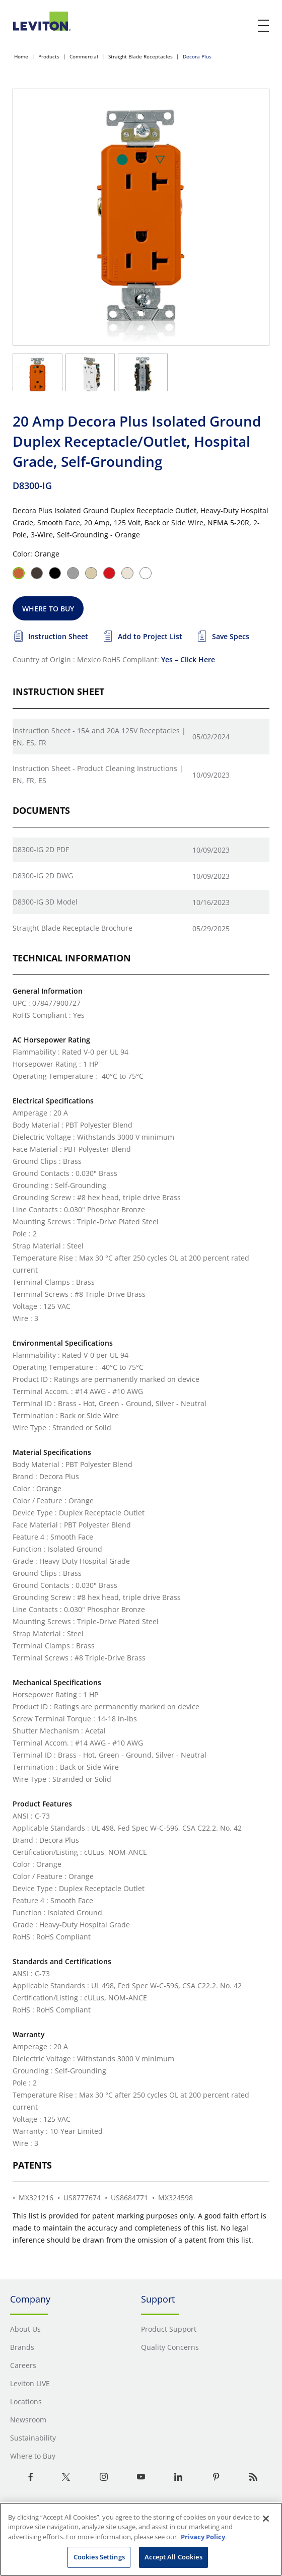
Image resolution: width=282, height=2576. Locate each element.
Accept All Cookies (173, 2556)
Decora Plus (197, 56)
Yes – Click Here (188, 659)
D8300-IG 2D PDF (41, 849)
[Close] (266, 2519)
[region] (141, 2539)
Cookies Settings (99, 2556)
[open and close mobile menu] (264, 26)
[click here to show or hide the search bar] (243, 26)
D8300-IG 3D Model (45, 902)
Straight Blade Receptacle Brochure (72, 928)
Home (21, 56)
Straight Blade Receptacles (140, 56)
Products (48, 56)
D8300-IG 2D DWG (43, 875)
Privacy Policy (203, 2536)
